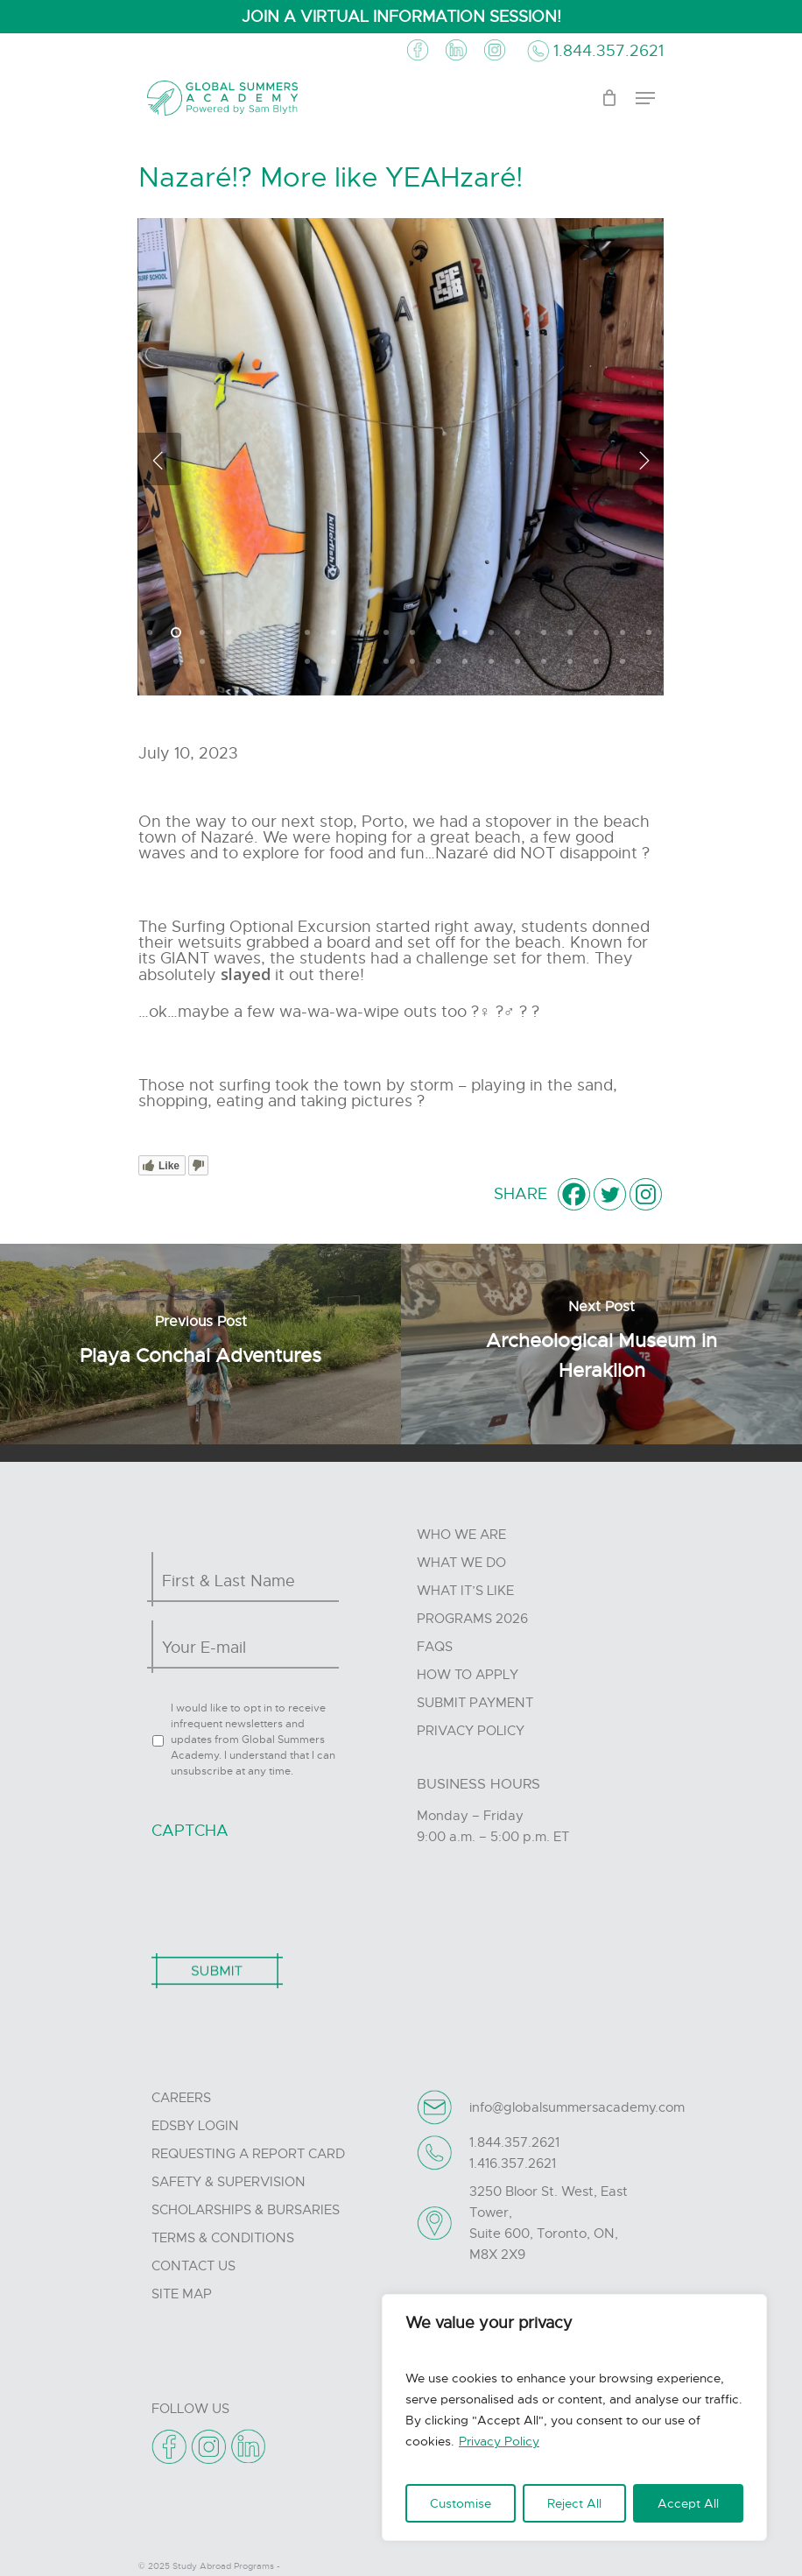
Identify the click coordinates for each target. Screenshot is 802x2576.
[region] (574, 2417)
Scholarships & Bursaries (245, 2210)
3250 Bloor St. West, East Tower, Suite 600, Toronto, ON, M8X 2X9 (548, 2223)
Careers (181, 2098)
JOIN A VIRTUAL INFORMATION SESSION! (401, 16)
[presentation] (284, 1887)
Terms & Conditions (222, 2238)
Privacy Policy (499, 2441)
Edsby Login (195, 2126)
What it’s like (465, 1591)
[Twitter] (610, 1194)
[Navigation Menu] (645, 98)
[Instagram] (646, 1194)
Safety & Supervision (228, 2182)
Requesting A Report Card (248, 2154)
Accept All (688, 2503)
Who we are (461, 1534)
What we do (461, 1562)
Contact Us (193, 2266)
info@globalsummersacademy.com (577, 2107)
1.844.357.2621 (608, 50)
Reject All (574, 2503)
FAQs (435, 1647)
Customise (460, 2503)
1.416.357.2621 (512, 2163)
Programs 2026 (472, 1619)
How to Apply (467, 1675)
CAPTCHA (190, 1830)
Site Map (181, 2294)
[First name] (240, 1581)
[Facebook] (574, 1194)
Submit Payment (475, 1703)
